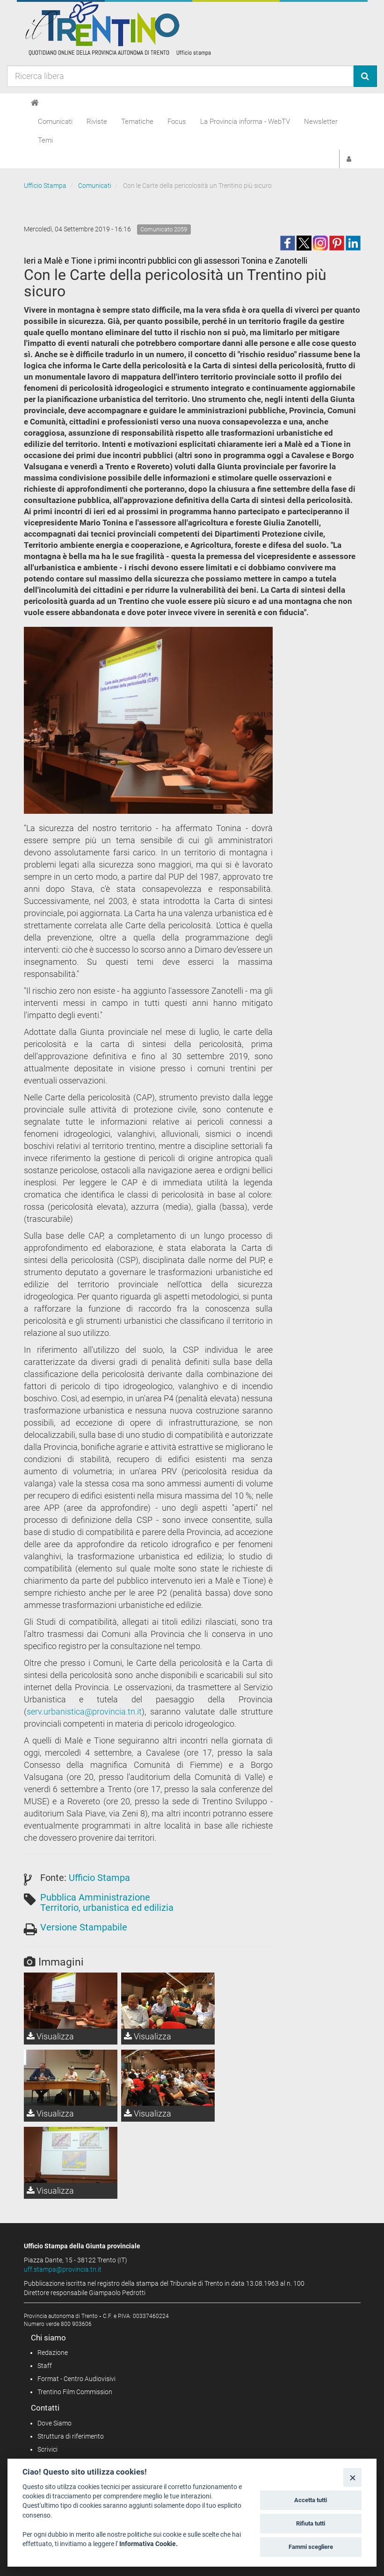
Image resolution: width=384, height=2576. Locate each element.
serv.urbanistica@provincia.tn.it (84, 1711)
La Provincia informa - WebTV (245, 121)
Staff (44, 2365)
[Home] (35, 102)
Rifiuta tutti (310, 2523)
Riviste (97, 121)
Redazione (52, 2352)
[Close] (352, 2477)
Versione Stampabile (83, 1927)
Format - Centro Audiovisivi (76, 2378)
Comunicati (55, 121)
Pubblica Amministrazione (95, 1897)
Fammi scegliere (311, 2546)
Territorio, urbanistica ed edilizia (107, 1907)
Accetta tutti (310, 2500)
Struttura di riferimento (70, 2436)
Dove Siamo (54, 2423)
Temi (45, 140)
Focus (176, 121)
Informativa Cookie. (148, 2543)
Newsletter (321, 121)
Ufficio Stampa (45, 185)
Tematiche (137, 121)
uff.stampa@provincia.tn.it (62, 2269)
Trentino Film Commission (74, 2392)
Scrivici (47, 2449)
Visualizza (50, 2036)
